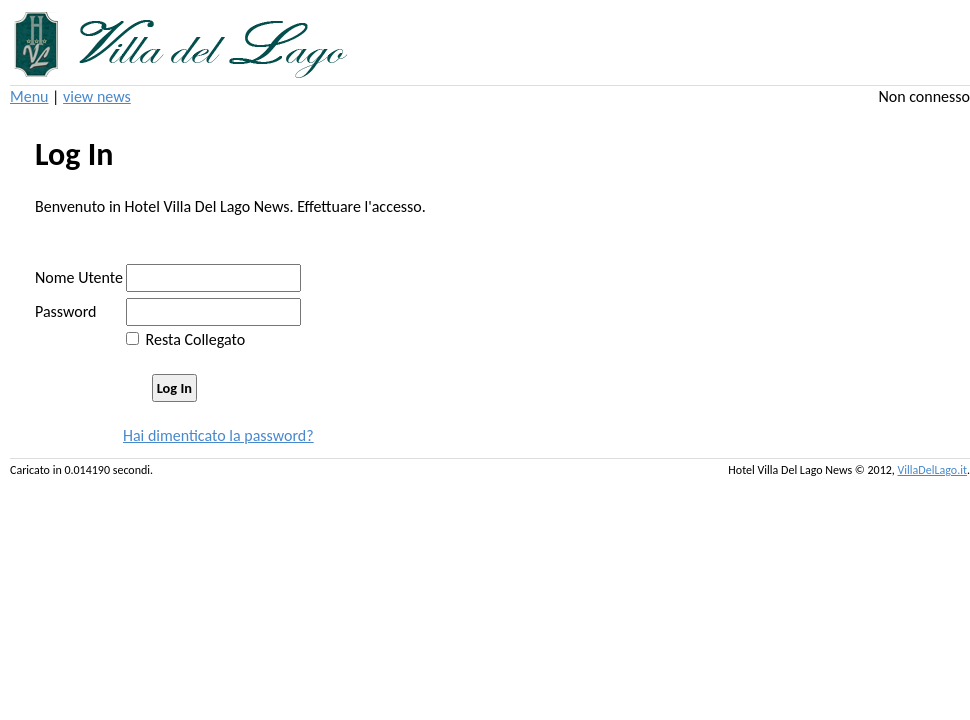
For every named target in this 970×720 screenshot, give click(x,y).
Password (66, 311)
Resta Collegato (196, 339)
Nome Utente (79, 277)
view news (97, 96)
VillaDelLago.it (932, 470)
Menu (29, 96)
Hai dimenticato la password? (218, 435)
